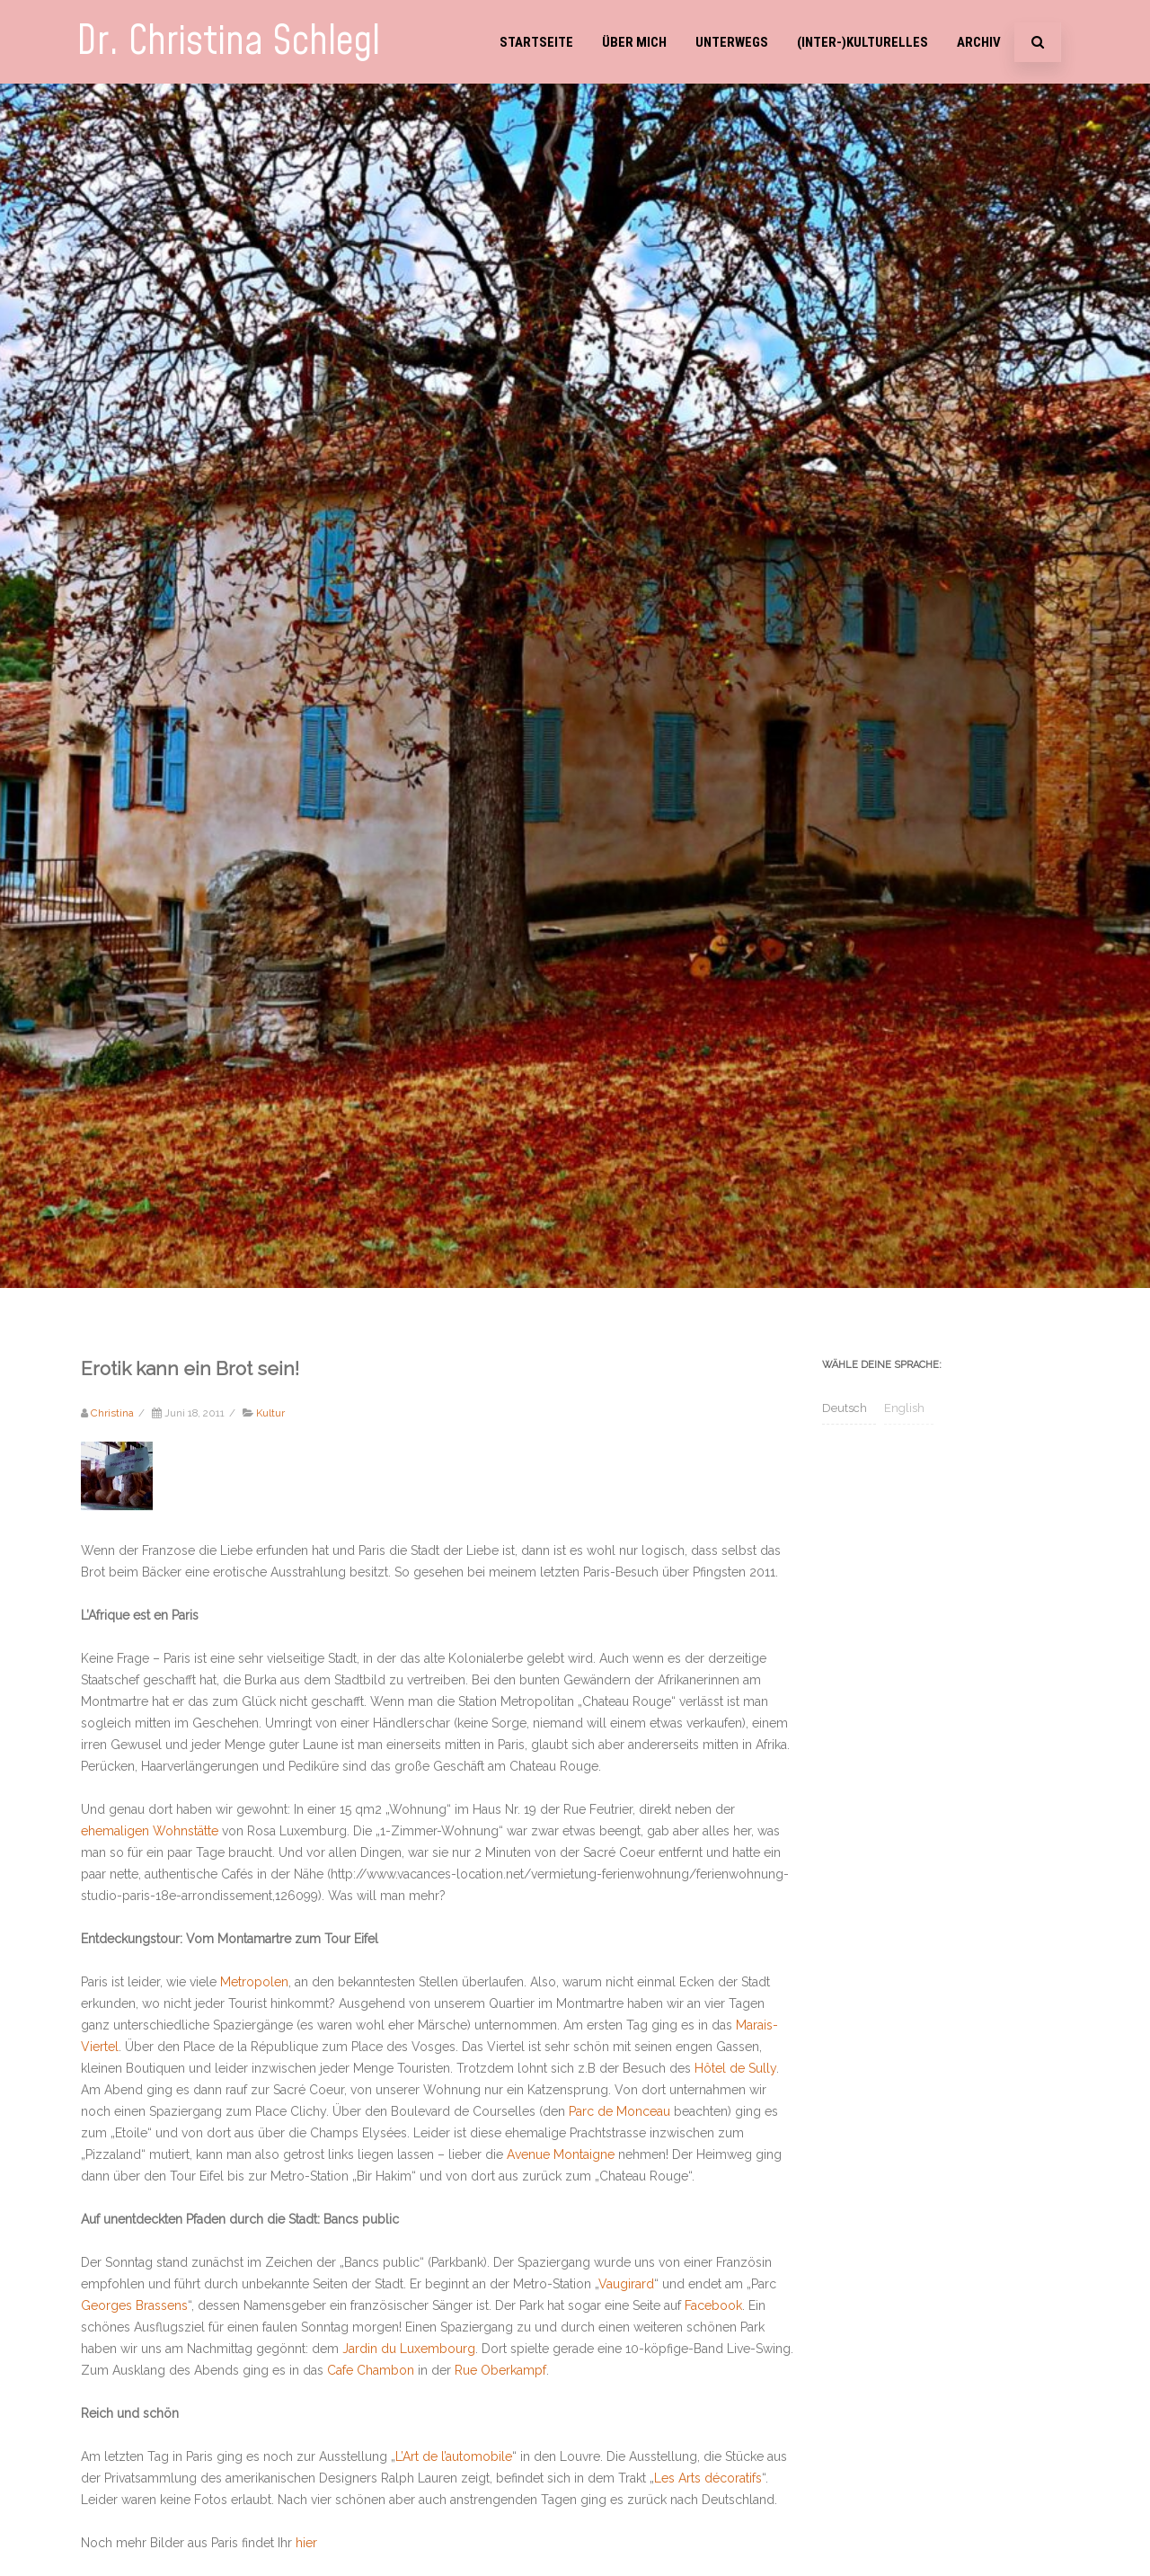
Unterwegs (731, 42)
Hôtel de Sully (735, 2068)
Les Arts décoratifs (708, 2478)
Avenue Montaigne (561, 2154)
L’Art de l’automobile (453, 2456)
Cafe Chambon (370, 2370)
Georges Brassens (134, 2305)
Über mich (634, 42)
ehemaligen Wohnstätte (149, 1831)
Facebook (713, 2305)
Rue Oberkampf (500, 2370)
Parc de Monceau (619, 2111)
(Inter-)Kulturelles (862, 42)
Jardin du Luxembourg (408, 2348)
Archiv (979, 42)
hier (306, 2543)
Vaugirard (626, 2284)
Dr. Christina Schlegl (228, 41)
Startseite (536, 42)
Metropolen (254, 1982)
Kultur (270, 1413)
